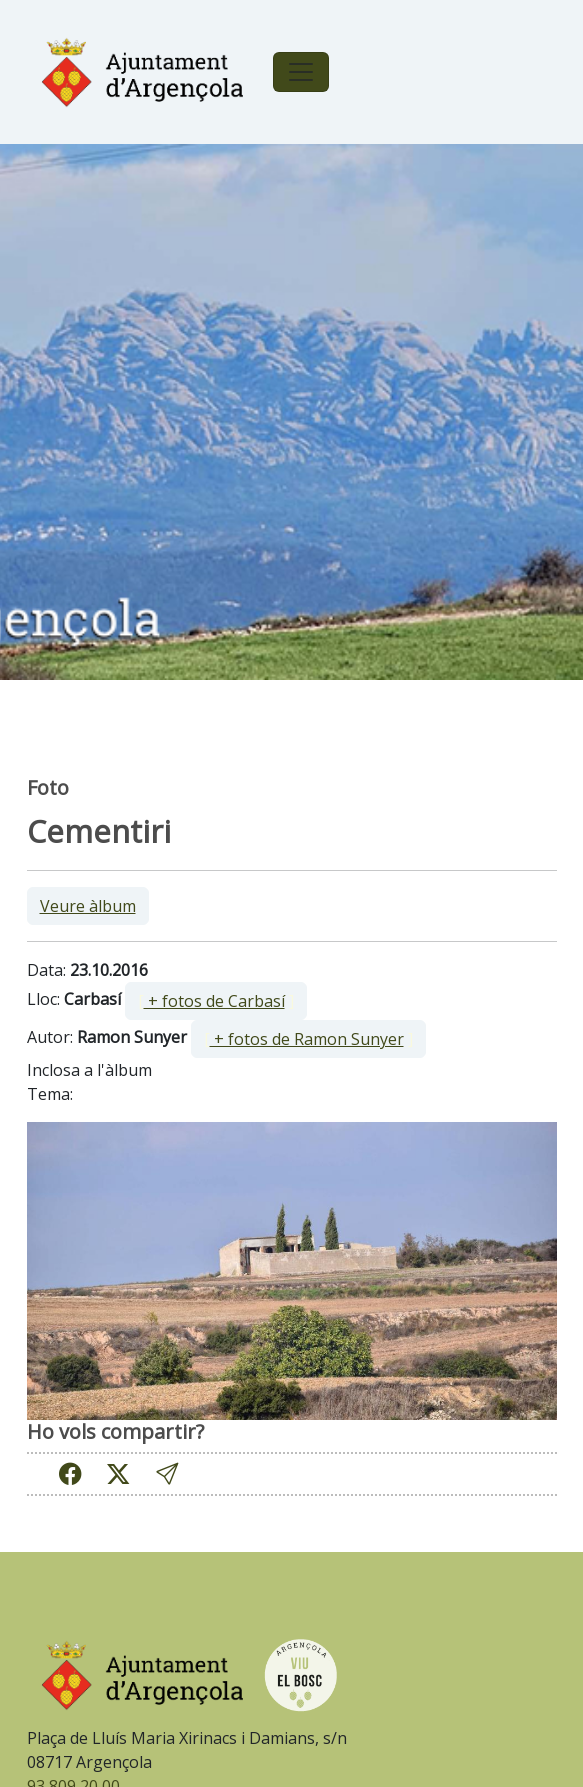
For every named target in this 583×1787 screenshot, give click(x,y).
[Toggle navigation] (301, 72)
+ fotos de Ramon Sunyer (307, 1039)
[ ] (216, 1001)
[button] (167, 1474)
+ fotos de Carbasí (214, 1001)
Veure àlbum (88, 906)
